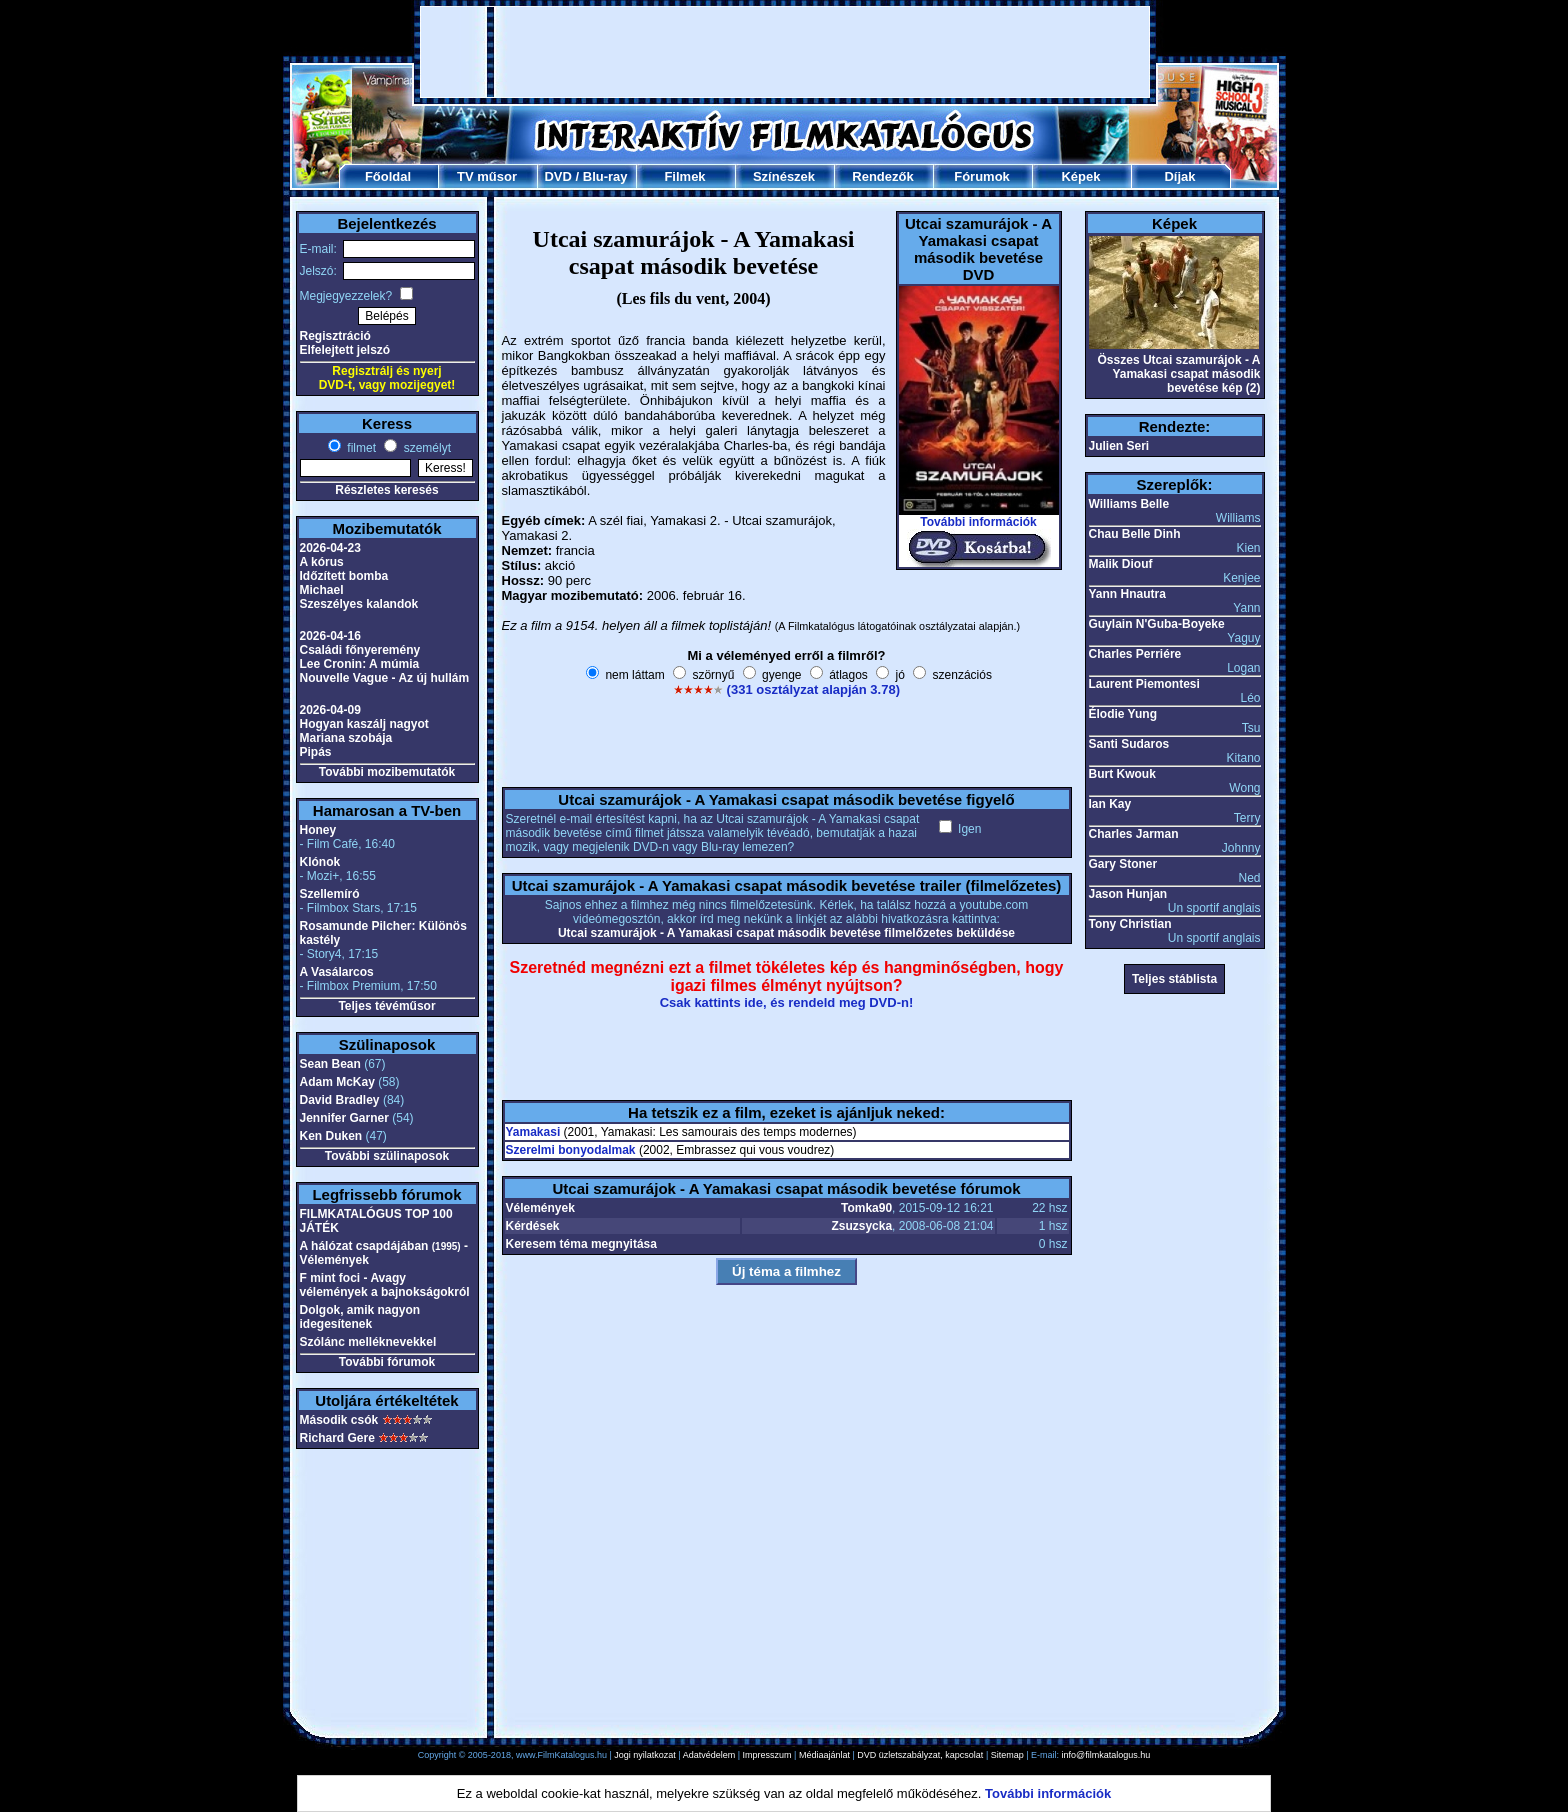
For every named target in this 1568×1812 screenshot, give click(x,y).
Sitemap (1007, 1755)
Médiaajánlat (824, 1755)
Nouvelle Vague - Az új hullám (385, 678)
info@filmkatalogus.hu (1106, 1755)
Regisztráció (335, 336)
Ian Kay (1110, 804)
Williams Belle (1129, 504)
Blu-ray (605, 176)
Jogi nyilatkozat (645, 1755)
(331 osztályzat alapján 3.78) (813, 689)
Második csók (339, 1420)
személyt (425, 448)
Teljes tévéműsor (386, 1006)
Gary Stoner (1123, 864)
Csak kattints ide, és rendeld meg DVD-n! (787, 1002)
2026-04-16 (330, 636)
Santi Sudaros (1129, 744)
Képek (1080, 176)
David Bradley (340, 1100)
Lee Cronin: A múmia (360, 664)
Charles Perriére (1135, 654)
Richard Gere (337, 1438)
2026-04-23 (330, 548)
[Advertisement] (785, 52)
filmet (360, 448)
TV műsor (487, 176)
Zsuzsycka (861, 1226)
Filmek (684, 176)
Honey (318, 830)
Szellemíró (330, 894)
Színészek (784, 176)
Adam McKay (337, 1082)
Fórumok (982, 176)
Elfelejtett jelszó (345, 350)
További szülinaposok (387, 1156)
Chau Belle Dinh (1135, 534)
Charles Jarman (1134, 834)
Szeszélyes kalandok (359, 604)
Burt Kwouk (1122, 774)
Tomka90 (866, 1208)
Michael (322, 590)
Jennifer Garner (344, 1118)
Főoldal (388, 176)
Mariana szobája (346, 738)
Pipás (316, 752)
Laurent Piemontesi (1144, 684)
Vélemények (540, 1208)
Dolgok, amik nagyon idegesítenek (360, 1317)
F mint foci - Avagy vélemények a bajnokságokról (385, 1285)
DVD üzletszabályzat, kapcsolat (920, 1755)
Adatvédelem (709, 1755)
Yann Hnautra (1127, 594)
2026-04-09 (330, 710)
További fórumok (387, 1362)
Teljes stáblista (1174, 979)
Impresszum (767, 1755)
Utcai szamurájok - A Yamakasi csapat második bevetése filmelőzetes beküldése (786, 933)
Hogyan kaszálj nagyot (364, 724)
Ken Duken (331, 1136)
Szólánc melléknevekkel (368, 1342)
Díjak (1179, 176)
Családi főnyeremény (360, 650)
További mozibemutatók (387, 772)
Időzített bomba (344, 576)
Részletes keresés (386, 490)
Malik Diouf (1121, 564)
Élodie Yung (1123, 714)
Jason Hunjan (1128, 894)
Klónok (320, 862)
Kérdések (533, 1226)
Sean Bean (330, 1064)
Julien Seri (1119, 446)
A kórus (322, 562)
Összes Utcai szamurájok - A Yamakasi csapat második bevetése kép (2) (1179, 374)
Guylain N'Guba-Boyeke (1157, 624)
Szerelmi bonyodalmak (571, 1150)
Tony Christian (1130, 924)
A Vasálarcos (337, 972)
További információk (978, 522)
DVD (557, 176)
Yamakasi (533, 1132)
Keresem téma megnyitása (581, 1244)
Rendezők (882, 176)
